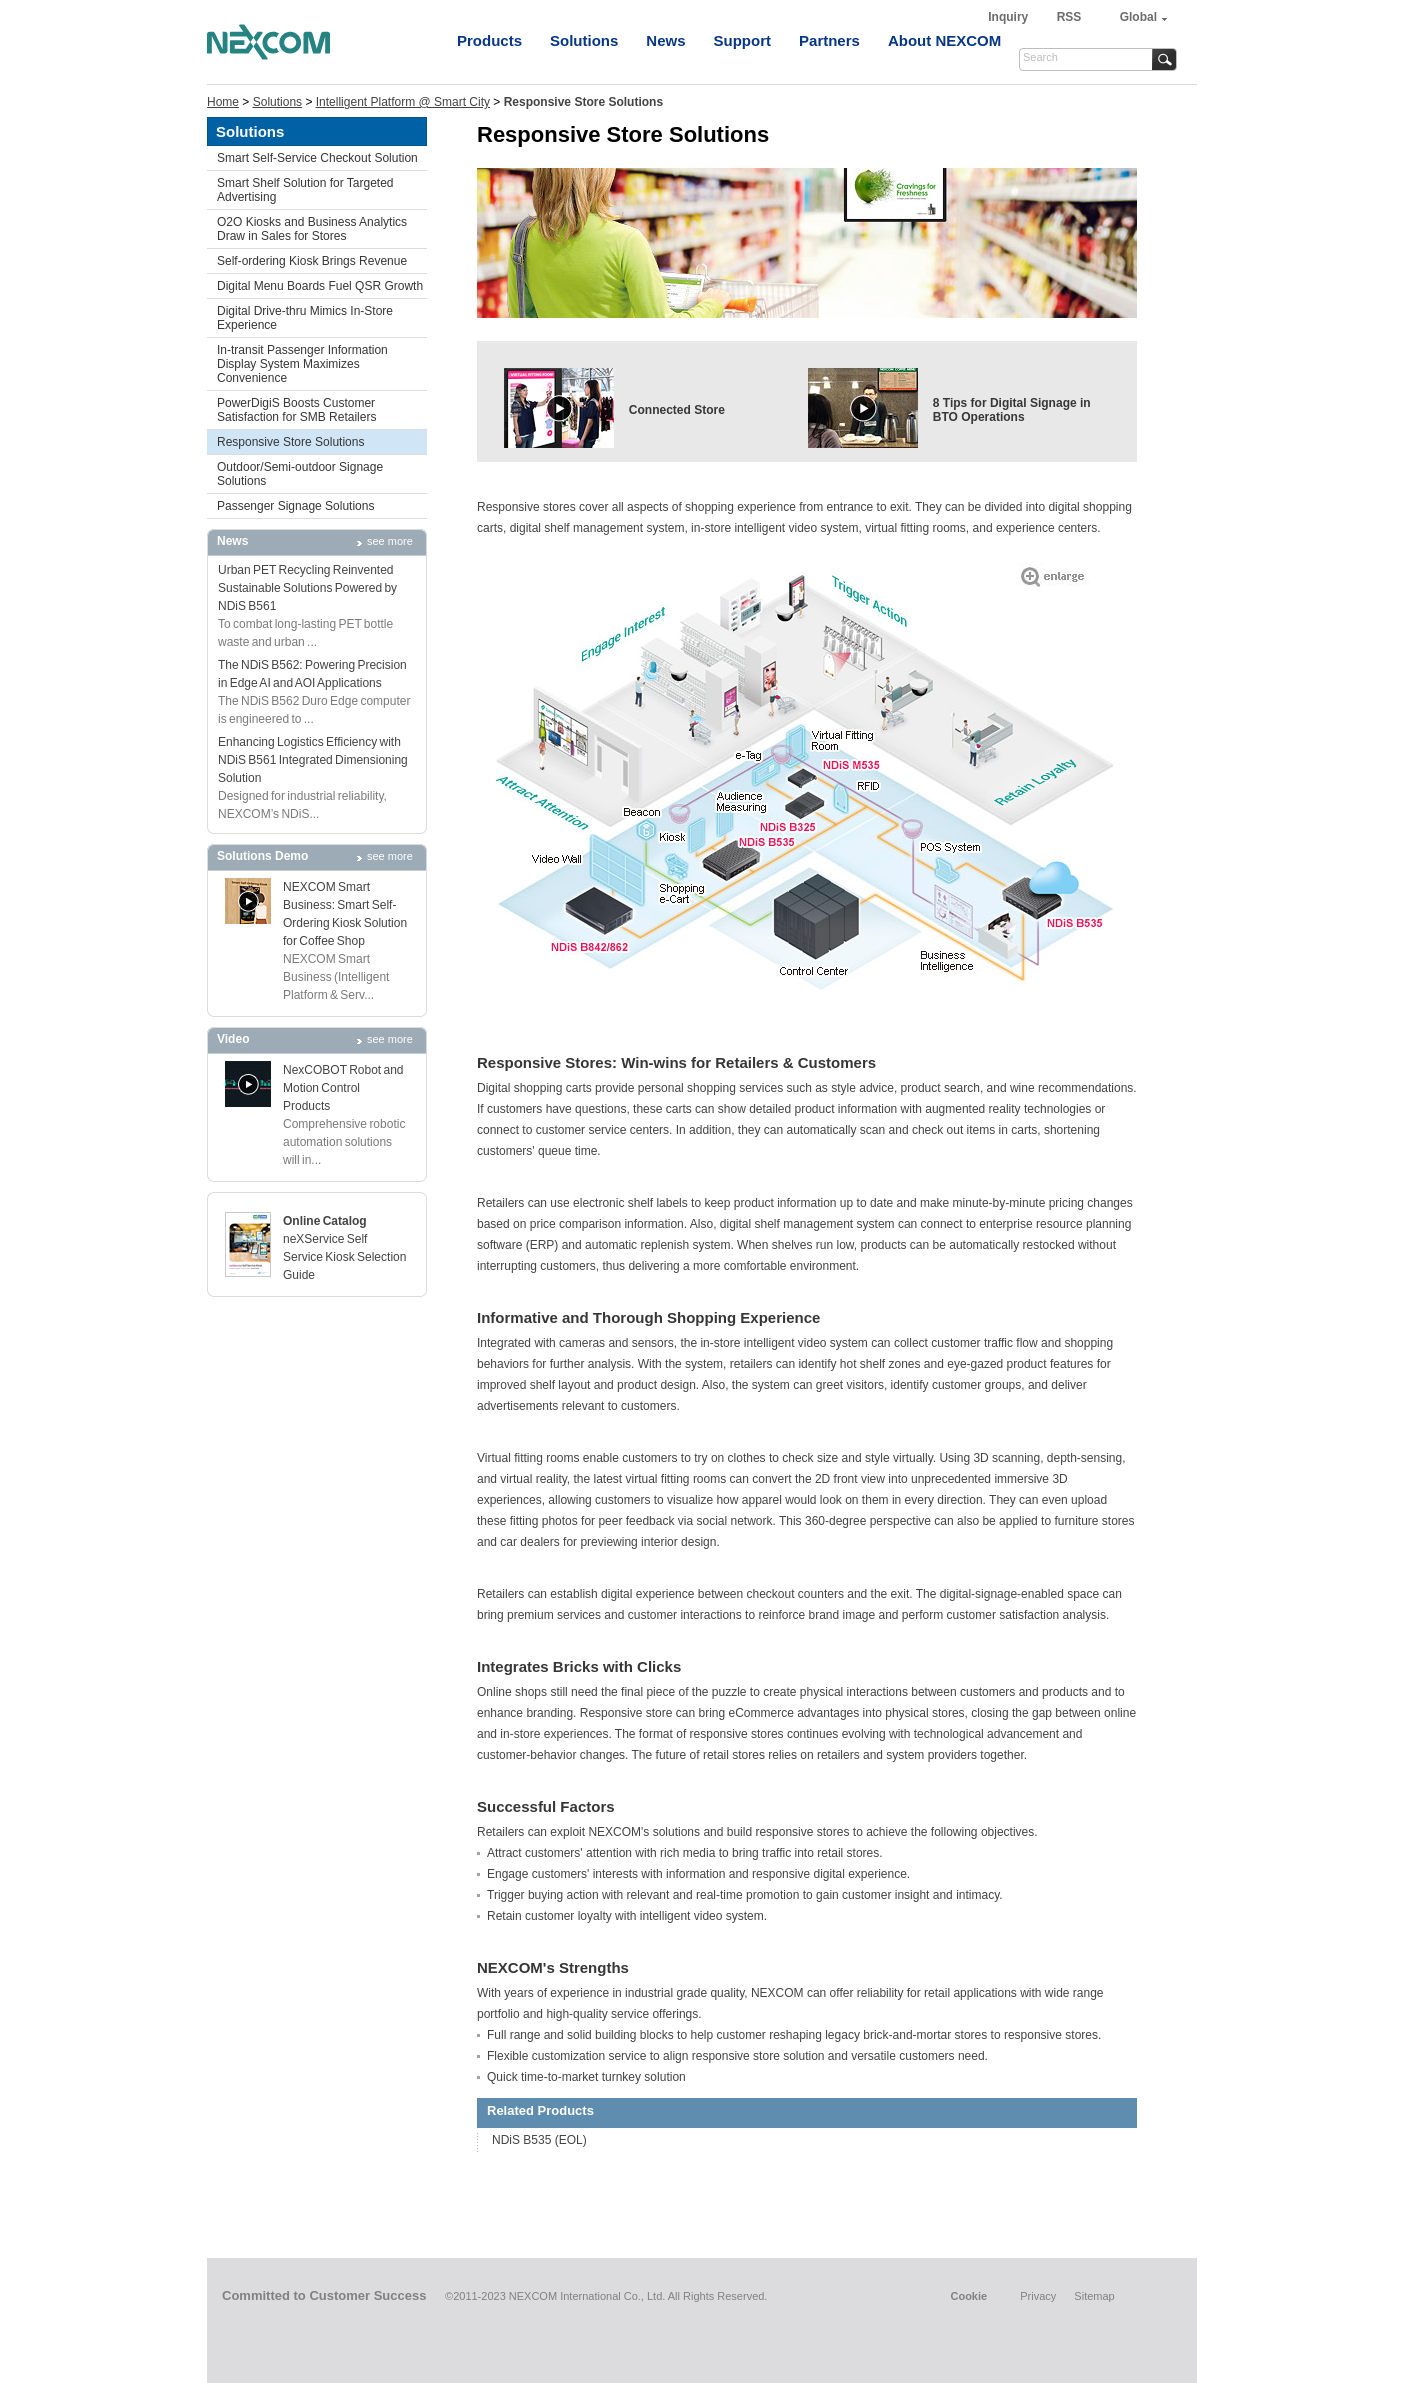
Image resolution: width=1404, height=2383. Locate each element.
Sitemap (1094, 2296)
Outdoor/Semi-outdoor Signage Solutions (300, 474)
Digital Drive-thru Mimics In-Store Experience (305, 318)
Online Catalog (325, 1221)
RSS (1069, 17)
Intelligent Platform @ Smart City (403, 102)
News (665, 40)
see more (390, 541)
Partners (829, 40)
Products (489, 40)
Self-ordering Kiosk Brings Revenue (312, 261)
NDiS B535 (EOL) (539, 2140)
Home (223, 102)
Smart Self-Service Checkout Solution (317, 158)
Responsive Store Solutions (290, 442)
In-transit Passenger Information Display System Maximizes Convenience (302, 364)
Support (743, 40)
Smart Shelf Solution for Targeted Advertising (305, 190)
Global (1138, 17)
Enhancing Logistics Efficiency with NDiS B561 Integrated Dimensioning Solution (313, 760)
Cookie (968, 2296)
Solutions (584, 40)
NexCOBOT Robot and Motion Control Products (343, 1088)
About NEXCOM (944, 40)
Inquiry (1009, 17)
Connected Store (677, 410)
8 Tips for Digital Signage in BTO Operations (1012, 410)
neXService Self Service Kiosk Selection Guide (344, 1257)
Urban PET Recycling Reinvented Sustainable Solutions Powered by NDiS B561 (307, 588)
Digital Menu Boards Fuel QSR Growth (320, 286)
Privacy (1038, 2296)
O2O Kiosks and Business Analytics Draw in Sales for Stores (312, 229)
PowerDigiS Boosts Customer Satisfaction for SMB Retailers (296, 410)
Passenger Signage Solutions (295, 506)
